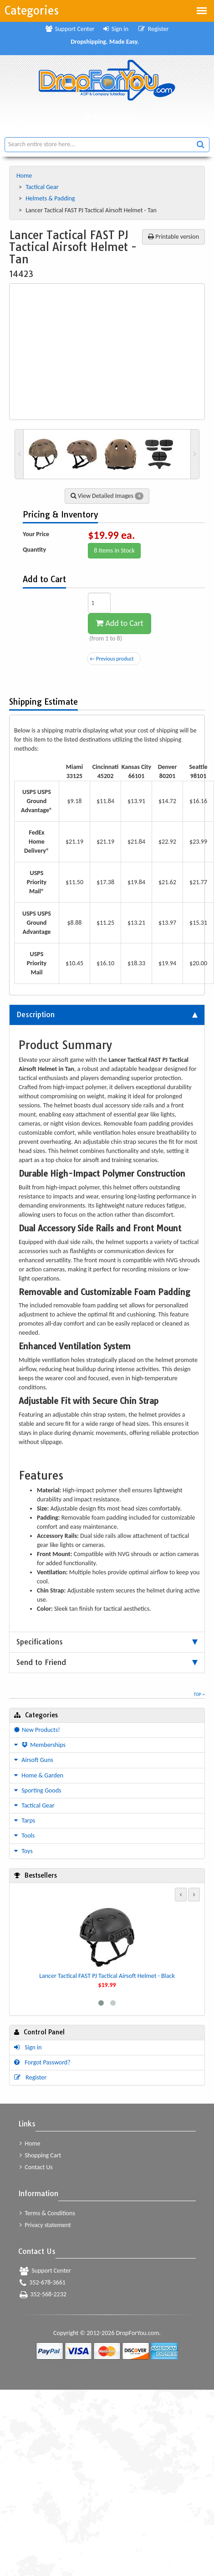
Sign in (116, 29)
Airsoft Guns (33, 1760)
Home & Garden (38, 1775)
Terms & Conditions (47, 2213)
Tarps (24, 1820)
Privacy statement (45, 2225)
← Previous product (111, 659)
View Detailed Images (107, 496)
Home (24, 175)
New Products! (37, 1730)
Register (153, 29)
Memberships (40, 1745)
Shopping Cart (40, 2155)
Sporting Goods (37, 1790)
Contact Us (36, 2167)
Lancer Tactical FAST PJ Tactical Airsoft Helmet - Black (107, 1976)
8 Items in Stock (114, 550)
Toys (23, 1851)
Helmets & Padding (50, 198)
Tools (24, 1835)
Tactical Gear (42, 187)
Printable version (173, 237)
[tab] (107, 1014)
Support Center (70, 29)
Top (199, 1694)
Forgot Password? (42, 2062)
